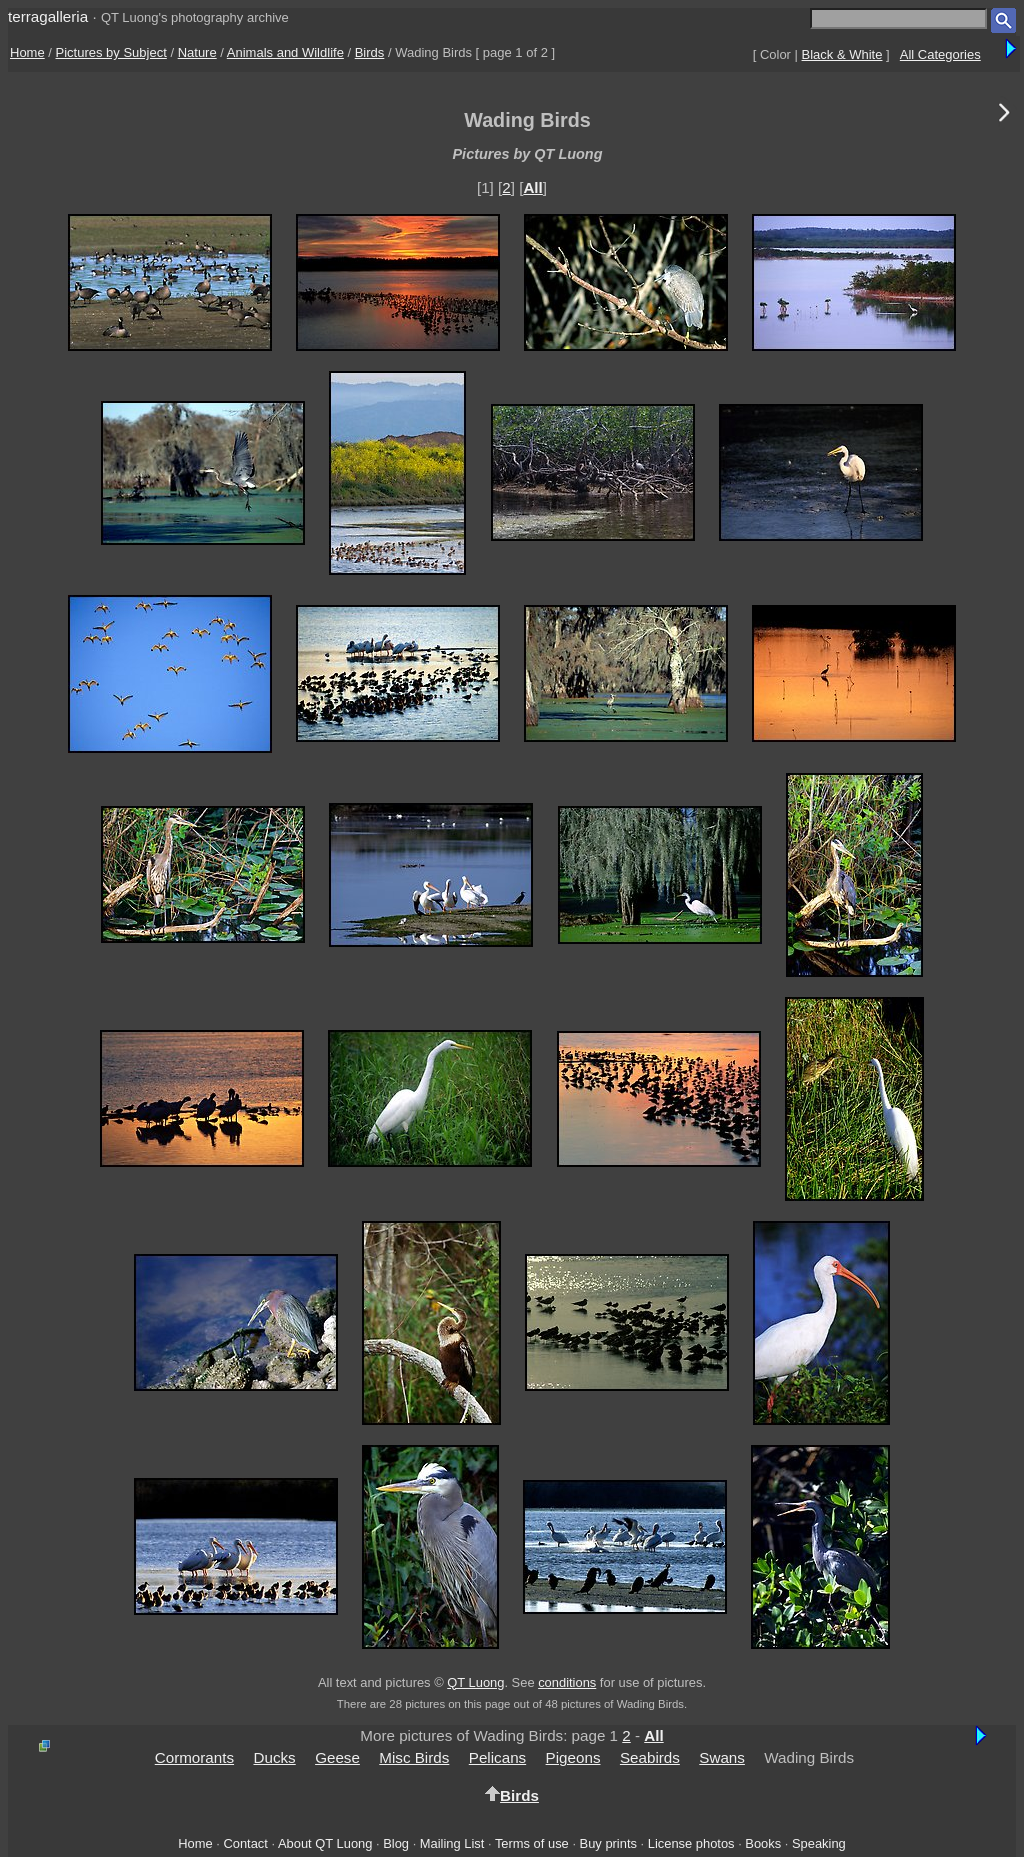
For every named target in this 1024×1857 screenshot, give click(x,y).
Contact (245, 1843)
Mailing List (452, 1843)
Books (763, 1843)
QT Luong (475, 1682)
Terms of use (532, 1843)
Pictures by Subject (111, 52)
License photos (691, 1843)
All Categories (940, 54)
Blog (396, 1843)
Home (27, 52)
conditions (567, 1682)
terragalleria (48, 16)
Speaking (819, 1843)
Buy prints (608, 1843)
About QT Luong (325, 1843)
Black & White (842, 54)
